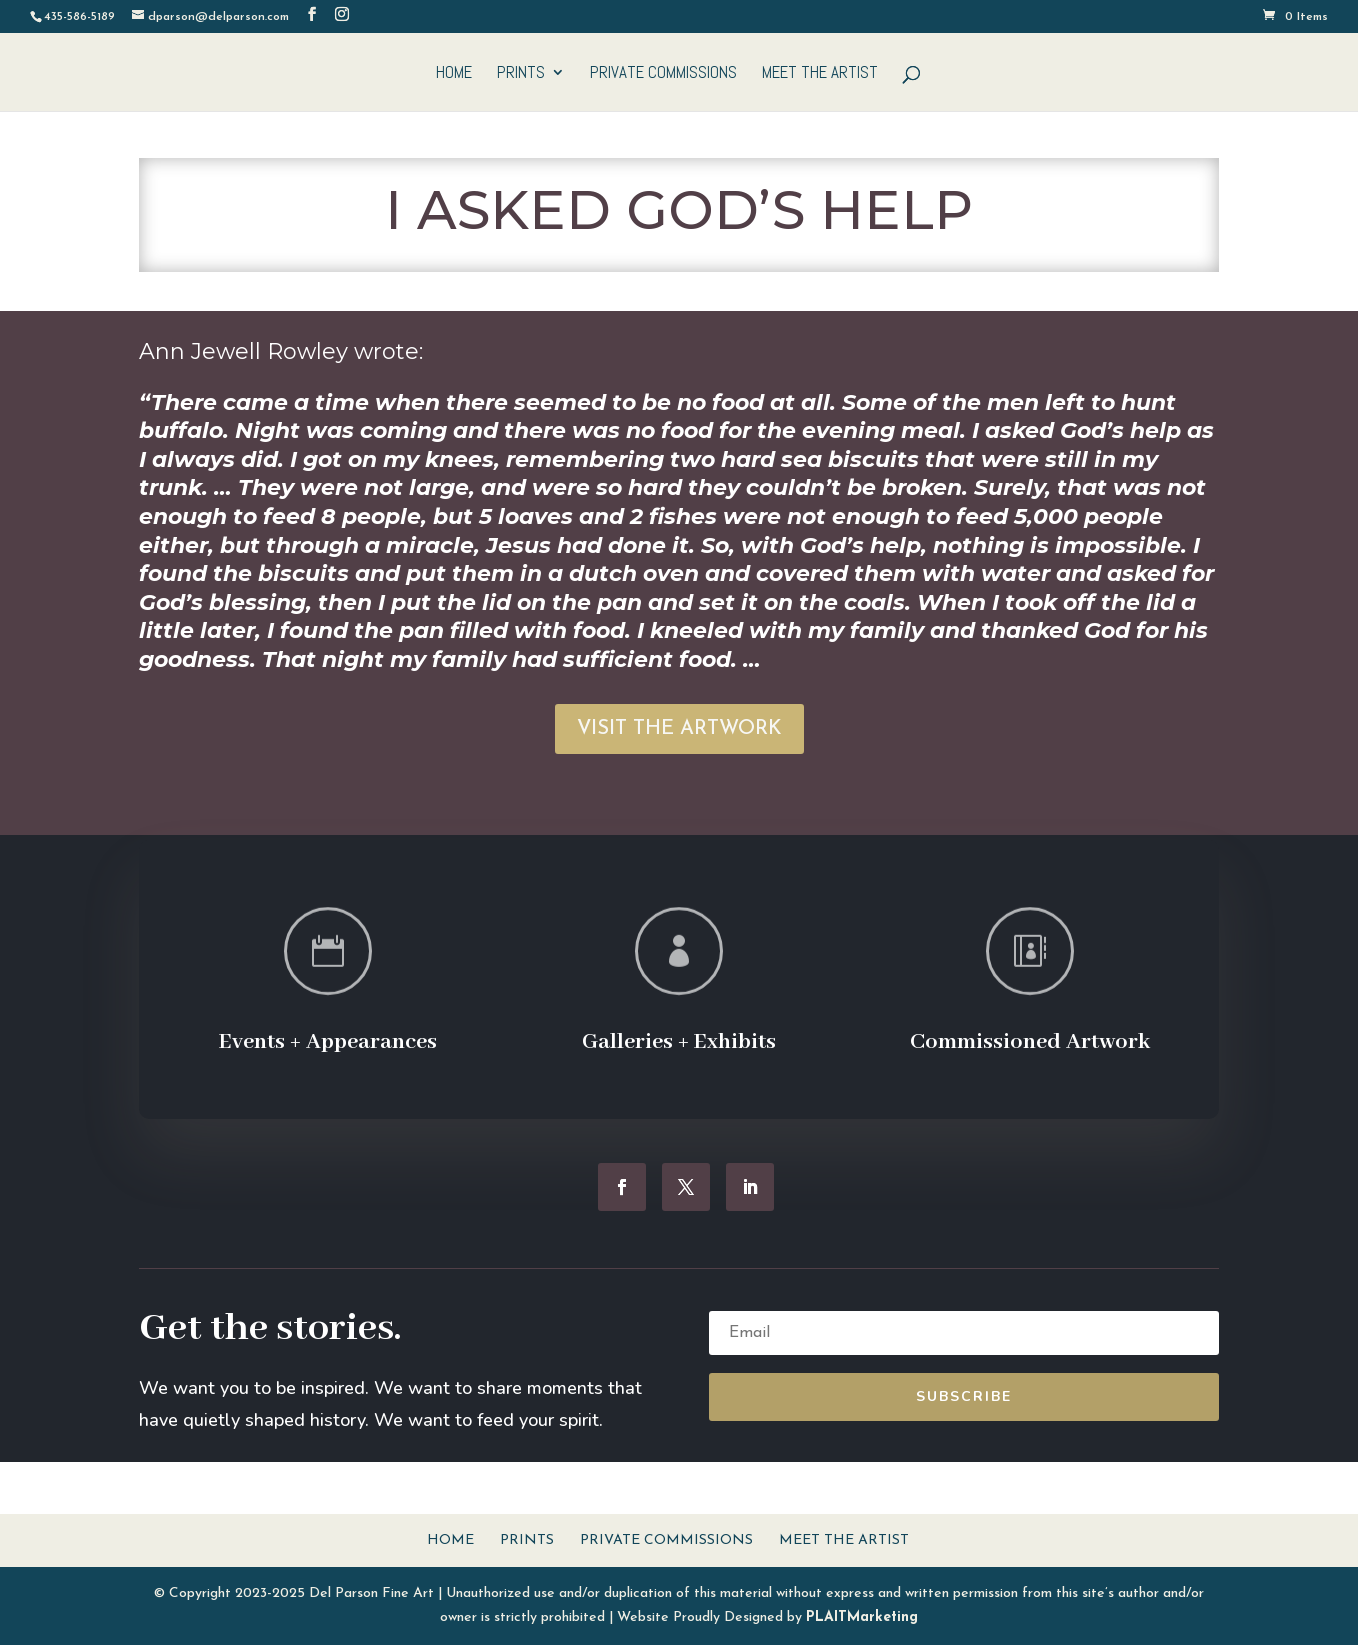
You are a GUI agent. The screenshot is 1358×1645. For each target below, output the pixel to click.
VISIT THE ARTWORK (679, 729)
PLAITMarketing (862, 1617)
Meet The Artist (820, 74)
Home (454, 74)
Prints (521, 74)
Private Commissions (663, 74)
